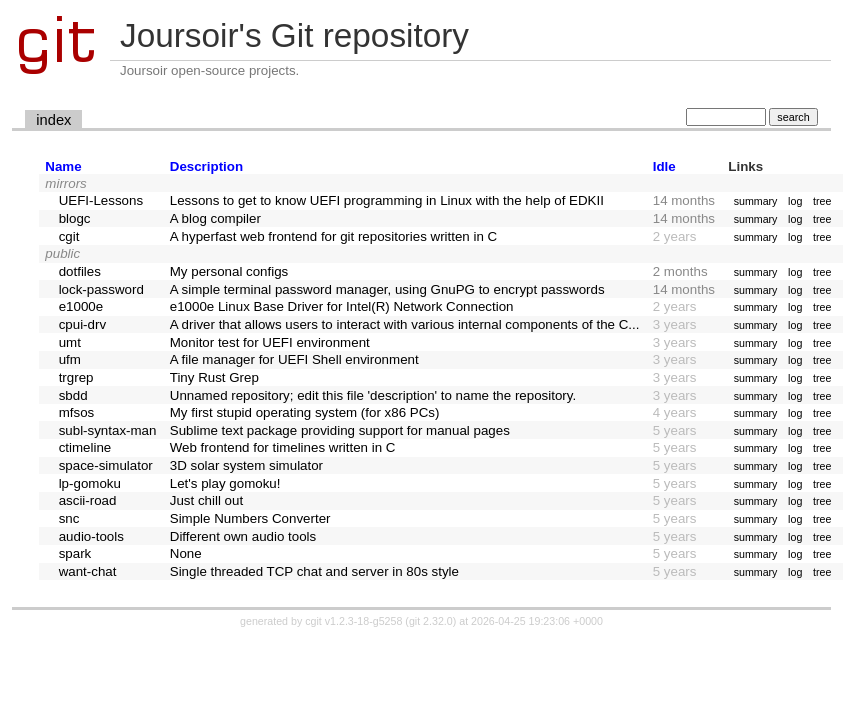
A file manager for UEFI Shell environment (294, 359)
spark (75, 553)
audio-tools (91, 536)
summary (756, 201)
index (53, 120)
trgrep (76, 377)
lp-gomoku (90, 483)
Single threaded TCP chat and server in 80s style (314, 571)
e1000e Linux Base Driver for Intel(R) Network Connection (342, 306)
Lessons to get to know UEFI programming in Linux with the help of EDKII (387, 200)
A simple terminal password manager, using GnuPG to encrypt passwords (387, 289)
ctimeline (85, 447)
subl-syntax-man (108, 430)
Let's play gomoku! (225, 483)
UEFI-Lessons (101, 200)
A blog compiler (215, 218)
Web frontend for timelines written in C (283, 447)
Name (63, 166)
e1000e (81, 306)
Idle (664, 166)
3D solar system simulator (246, 465)
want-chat (88, 571)
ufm (70, 359)
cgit (69, 236)
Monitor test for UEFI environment (270, 342)
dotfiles (80, 271)
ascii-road (88, 500)
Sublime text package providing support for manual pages (340, 430)
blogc (75, 218)
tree (822, 201)
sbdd (73, 395)
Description (206, 166)
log (795, 201)
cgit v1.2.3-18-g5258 (353, 621)
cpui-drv (82, 324)
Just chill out (206, 500)
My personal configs (229, 271)
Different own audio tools (243, 536)
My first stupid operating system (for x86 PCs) (305, 412)
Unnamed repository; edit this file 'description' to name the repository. (373, 395)
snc (69, 518)
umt (70, 342)
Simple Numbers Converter (250, 518)
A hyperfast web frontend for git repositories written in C (333, 236)
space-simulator (106, 465)
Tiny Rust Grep (214, 377)
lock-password (101, 289)
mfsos (77, 412)
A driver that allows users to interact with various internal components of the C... (405, 324)
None (186, 553)
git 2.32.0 (431, 621)
